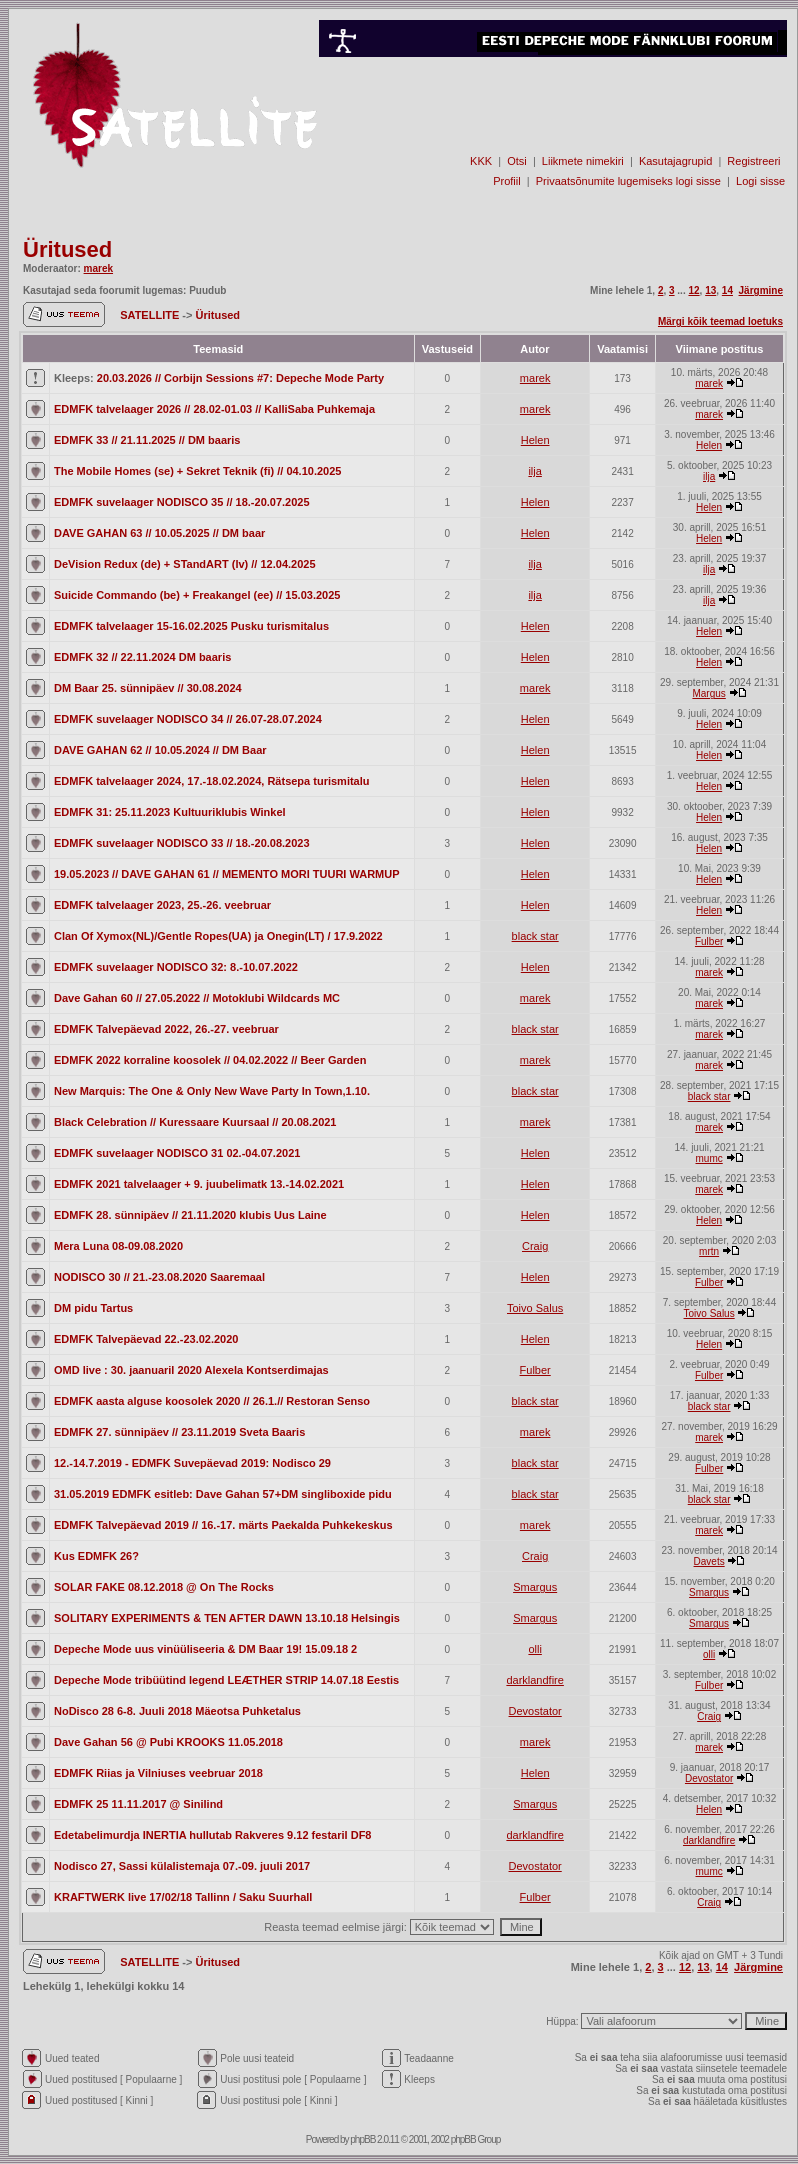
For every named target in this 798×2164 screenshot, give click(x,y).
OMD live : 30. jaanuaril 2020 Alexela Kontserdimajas (191, 1370)
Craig (535, 1246)
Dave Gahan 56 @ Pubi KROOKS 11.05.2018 (168, 1742)
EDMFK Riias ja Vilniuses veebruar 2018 (158, 1773)
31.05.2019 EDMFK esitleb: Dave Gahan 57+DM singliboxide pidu (223, 1494)
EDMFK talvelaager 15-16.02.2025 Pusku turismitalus (191, 626)
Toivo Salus (535, 1308)
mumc (709, 1158)
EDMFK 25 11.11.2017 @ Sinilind (138, 1804)
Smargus (535, 1587)
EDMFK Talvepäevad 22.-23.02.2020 (146, 1339)
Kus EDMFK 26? (96, 1556)
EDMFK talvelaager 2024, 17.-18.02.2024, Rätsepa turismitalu (212, 781)
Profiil (507, 181)
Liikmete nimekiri (583, 161)
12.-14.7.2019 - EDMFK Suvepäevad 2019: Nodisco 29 (192, 1463)
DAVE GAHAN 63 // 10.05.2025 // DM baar (159, 533)
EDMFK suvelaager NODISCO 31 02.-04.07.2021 (177, 1153)
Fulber (709, 941)
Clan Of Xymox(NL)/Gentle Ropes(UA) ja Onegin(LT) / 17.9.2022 (218, 936)
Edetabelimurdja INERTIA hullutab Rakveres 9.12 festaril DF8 (212, 1835)
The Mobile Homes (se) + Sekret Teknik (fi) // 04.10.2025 (197, 471)
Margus (708, 693)
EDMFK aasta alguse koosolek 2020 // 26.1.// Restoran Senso (212, 1401)
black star (535, 936)
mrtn (709, 1251)
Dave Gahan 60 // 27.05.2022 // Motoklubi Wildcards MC (197, 998)
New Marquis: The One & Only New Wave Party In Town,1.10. (212, 1091)
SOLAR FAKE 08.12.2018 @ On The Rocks (164, 1587)
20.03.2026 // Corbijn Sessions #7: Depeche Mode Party (240, 378)
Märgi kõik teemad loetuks (720, 321)
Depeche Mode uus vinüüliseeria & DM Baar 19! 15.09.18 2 (205, 1649)
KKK (481, 161)
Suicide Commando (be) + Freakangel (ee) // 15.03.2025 (197, 595)
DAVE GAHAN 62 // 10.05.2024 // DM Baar (160, 750)
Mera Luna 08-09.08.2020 (118, 1246)
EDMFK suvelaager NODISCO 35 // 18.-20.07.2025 (182, 502)
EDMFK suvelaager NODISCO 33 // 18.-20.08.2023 (182, 843)
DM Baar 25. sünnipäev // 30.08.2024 (148, 688)
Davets (709, 1561)
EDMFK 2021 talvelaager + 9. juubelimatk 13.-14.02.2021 (199, 1184)
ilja (534, 471)
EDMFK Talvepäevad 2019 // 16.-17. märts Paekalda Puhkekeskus (223, 1525)
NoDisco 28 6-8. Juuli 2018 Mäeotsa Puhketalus (177, 1711)
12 (693, 290)
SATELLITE (151, 315)
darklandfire (534, 1680)
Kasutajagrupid (675, 161)
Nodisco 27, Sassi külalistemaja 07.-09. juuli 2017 (182, 1866)
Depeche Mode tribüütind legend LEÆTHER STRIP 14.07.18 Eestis (226, 1680)
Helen (535, 440)
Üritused (67, 249)
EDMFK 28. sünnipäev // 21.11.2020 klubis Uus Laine (190, 1215)
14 (727, 290)
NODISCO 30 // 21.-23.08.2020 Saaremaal (159, 1277)
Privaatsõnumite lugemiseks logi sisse (628, 181)
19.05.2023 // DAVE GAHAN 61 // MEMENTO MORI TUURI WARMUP (227, 874)
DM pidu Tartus (93, 1308)
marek (98, 268)
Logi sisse (760, 181)
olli (534, 1649)
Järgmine (761, 290)
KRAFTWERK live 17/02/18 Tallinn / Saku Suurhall (183, 1897)
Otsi (517, 161)
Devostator (535, 1711)
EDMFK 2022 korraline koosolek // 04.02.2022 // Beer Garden (210, 1060)
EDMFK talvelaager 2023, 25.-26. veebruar (162, 905)
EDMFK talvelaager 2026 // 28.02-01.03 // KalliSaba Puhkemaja (214, 409)
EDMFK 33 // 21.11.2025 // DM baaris (147, 440)
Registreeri (753, 161)
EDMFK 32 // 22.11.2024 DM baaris (142, 657)
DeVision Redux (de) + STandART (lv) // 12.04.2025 (185, 564)
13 (710, 290)
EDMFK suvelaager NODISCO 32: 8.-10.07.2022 (176, 967)
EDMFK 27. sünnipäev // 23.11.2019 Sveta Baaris (179, 1432)
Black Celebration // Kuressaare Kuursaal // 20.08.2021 (195, 1122)
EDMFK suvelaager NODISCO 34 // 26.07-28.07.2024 (188, 719)
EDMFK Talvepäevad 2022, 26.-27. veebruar (166, 1029)
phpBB (362, 2139)
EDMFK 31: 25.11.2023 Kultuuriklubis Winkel (170, 812)
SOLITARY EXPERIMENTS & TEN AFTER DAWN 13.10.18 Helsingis (227, 1618)
